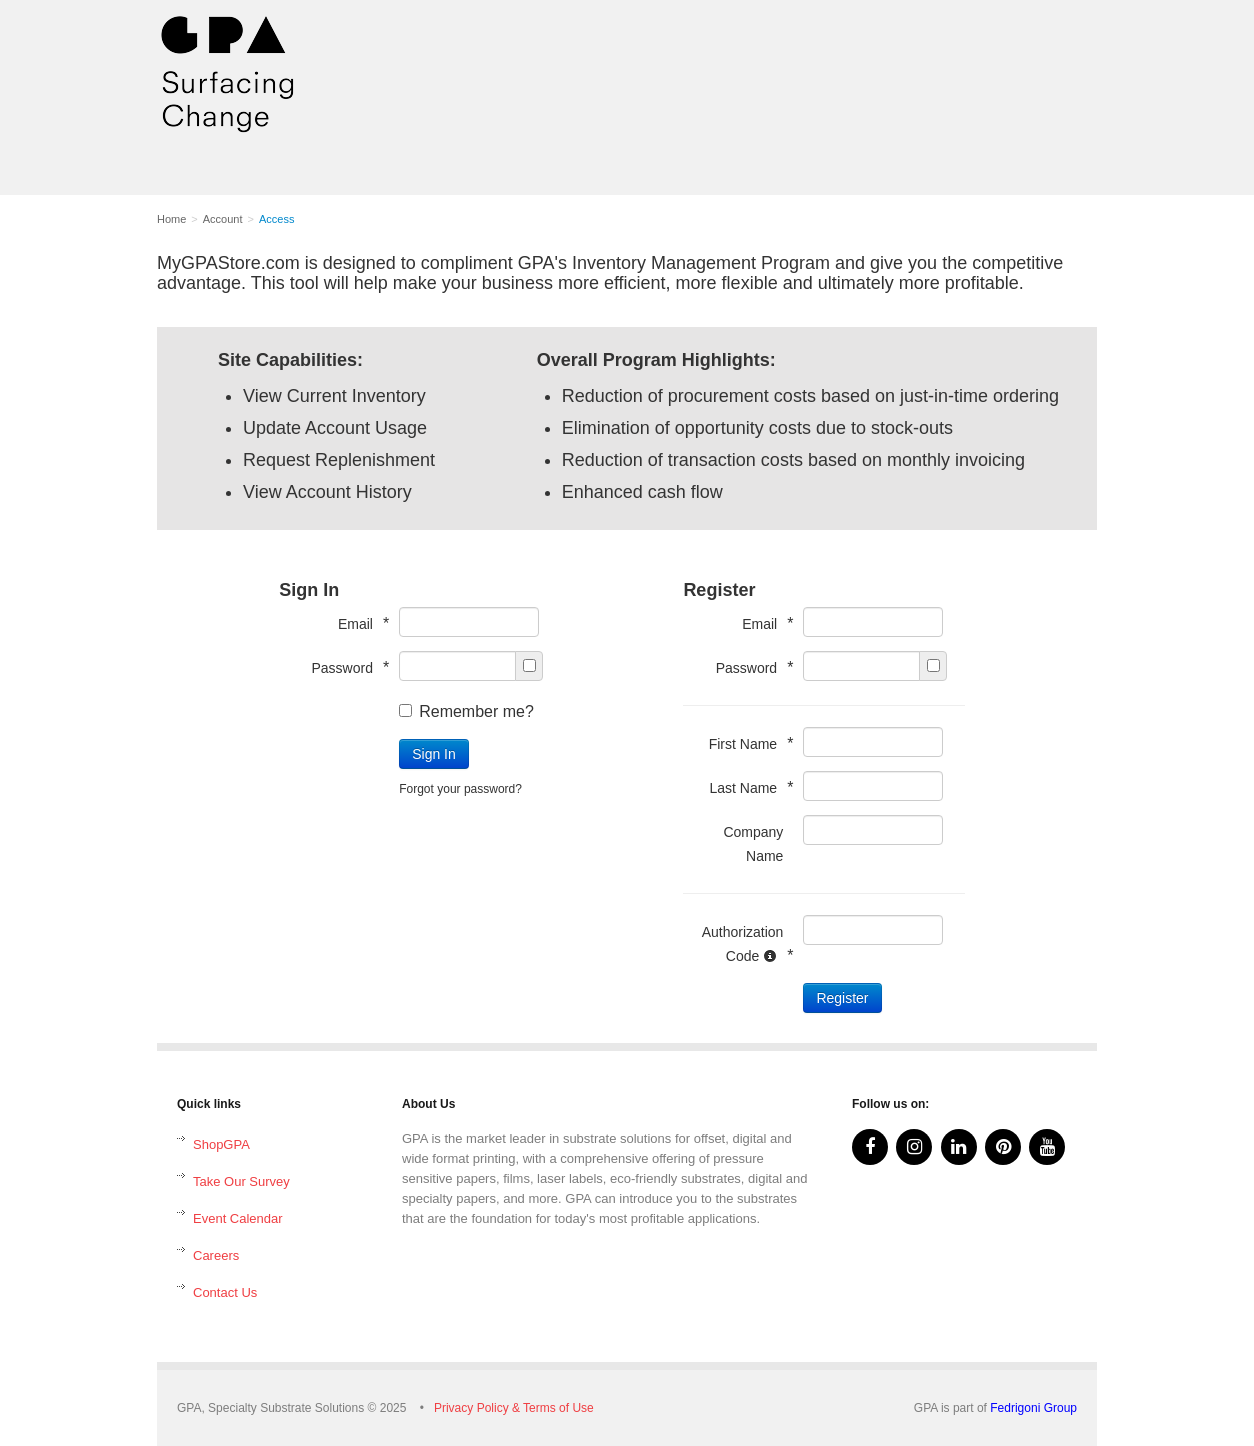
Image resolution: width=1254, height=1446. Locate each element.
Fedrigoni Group (1033, 1408)
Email (358, 623)
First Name (746, 743)
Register (842, 998)
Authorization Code (743, 944)
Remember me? (466, 711)
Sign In (434, 754)
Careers (216, 1255)
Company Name (753, 844)
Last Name (746, 787)
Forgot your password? (460, 789)
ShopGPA (221, 1144)
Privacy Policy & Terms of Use (514, 1408)
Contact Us (225, 1292)
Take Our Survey (241, 1181)
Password (345, 667)
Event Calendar (238, 1218)
